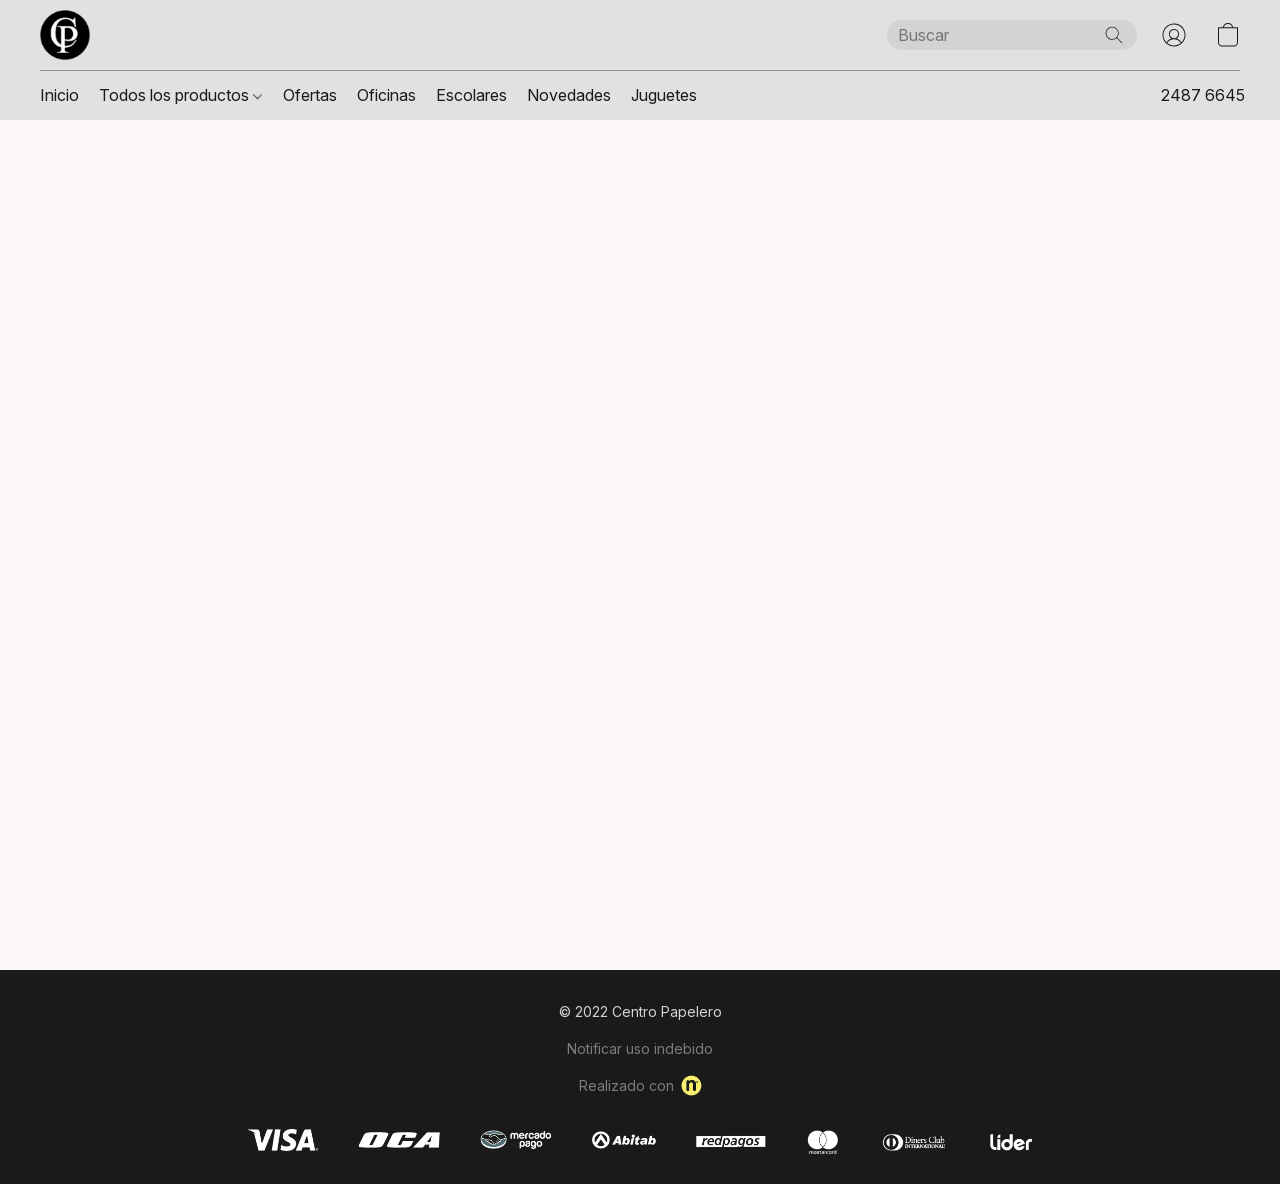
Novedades (569, 95)
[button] (65, 35)
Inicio (59, 95)
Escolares (471, 95)
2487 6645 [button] (1203, 95)
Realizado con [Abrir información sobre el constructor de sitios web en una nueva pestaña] (640, 1085)
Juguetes (664, 95)
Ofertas (310, 95)
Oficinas (386, 95)
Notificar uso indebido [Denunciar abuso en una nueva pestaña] (640, 1048)
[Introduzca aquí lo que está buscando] (1012, 35)
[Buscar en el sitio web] (1114, 35)
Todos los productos (180, 95)
